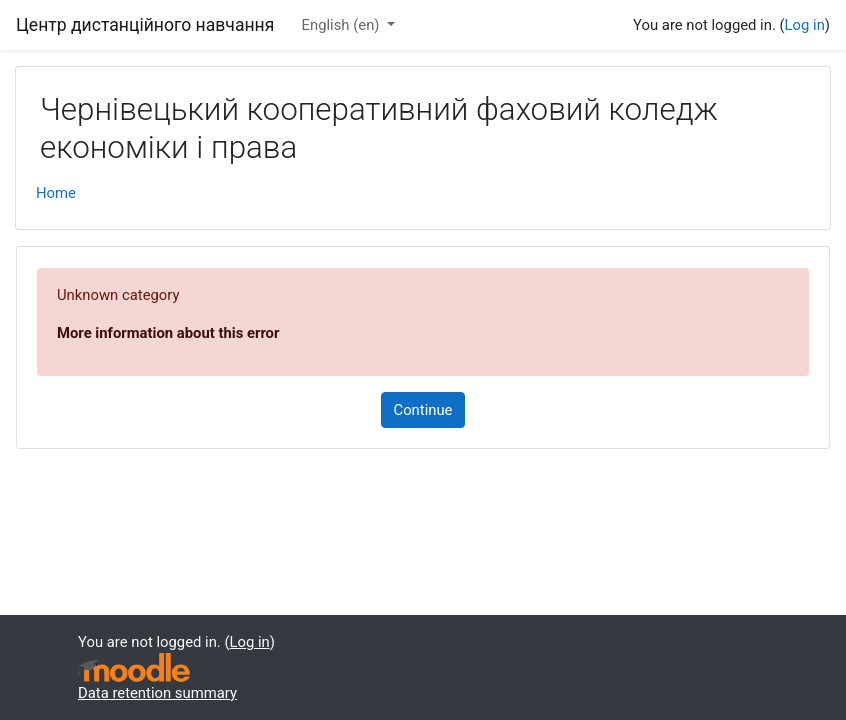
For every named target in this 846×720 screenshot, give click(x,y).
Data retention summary (157, 693)
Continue (423, 410)
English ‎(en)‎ (343, 25)
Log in (805, 25)
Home (56, 193)
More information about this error (168, 333)
